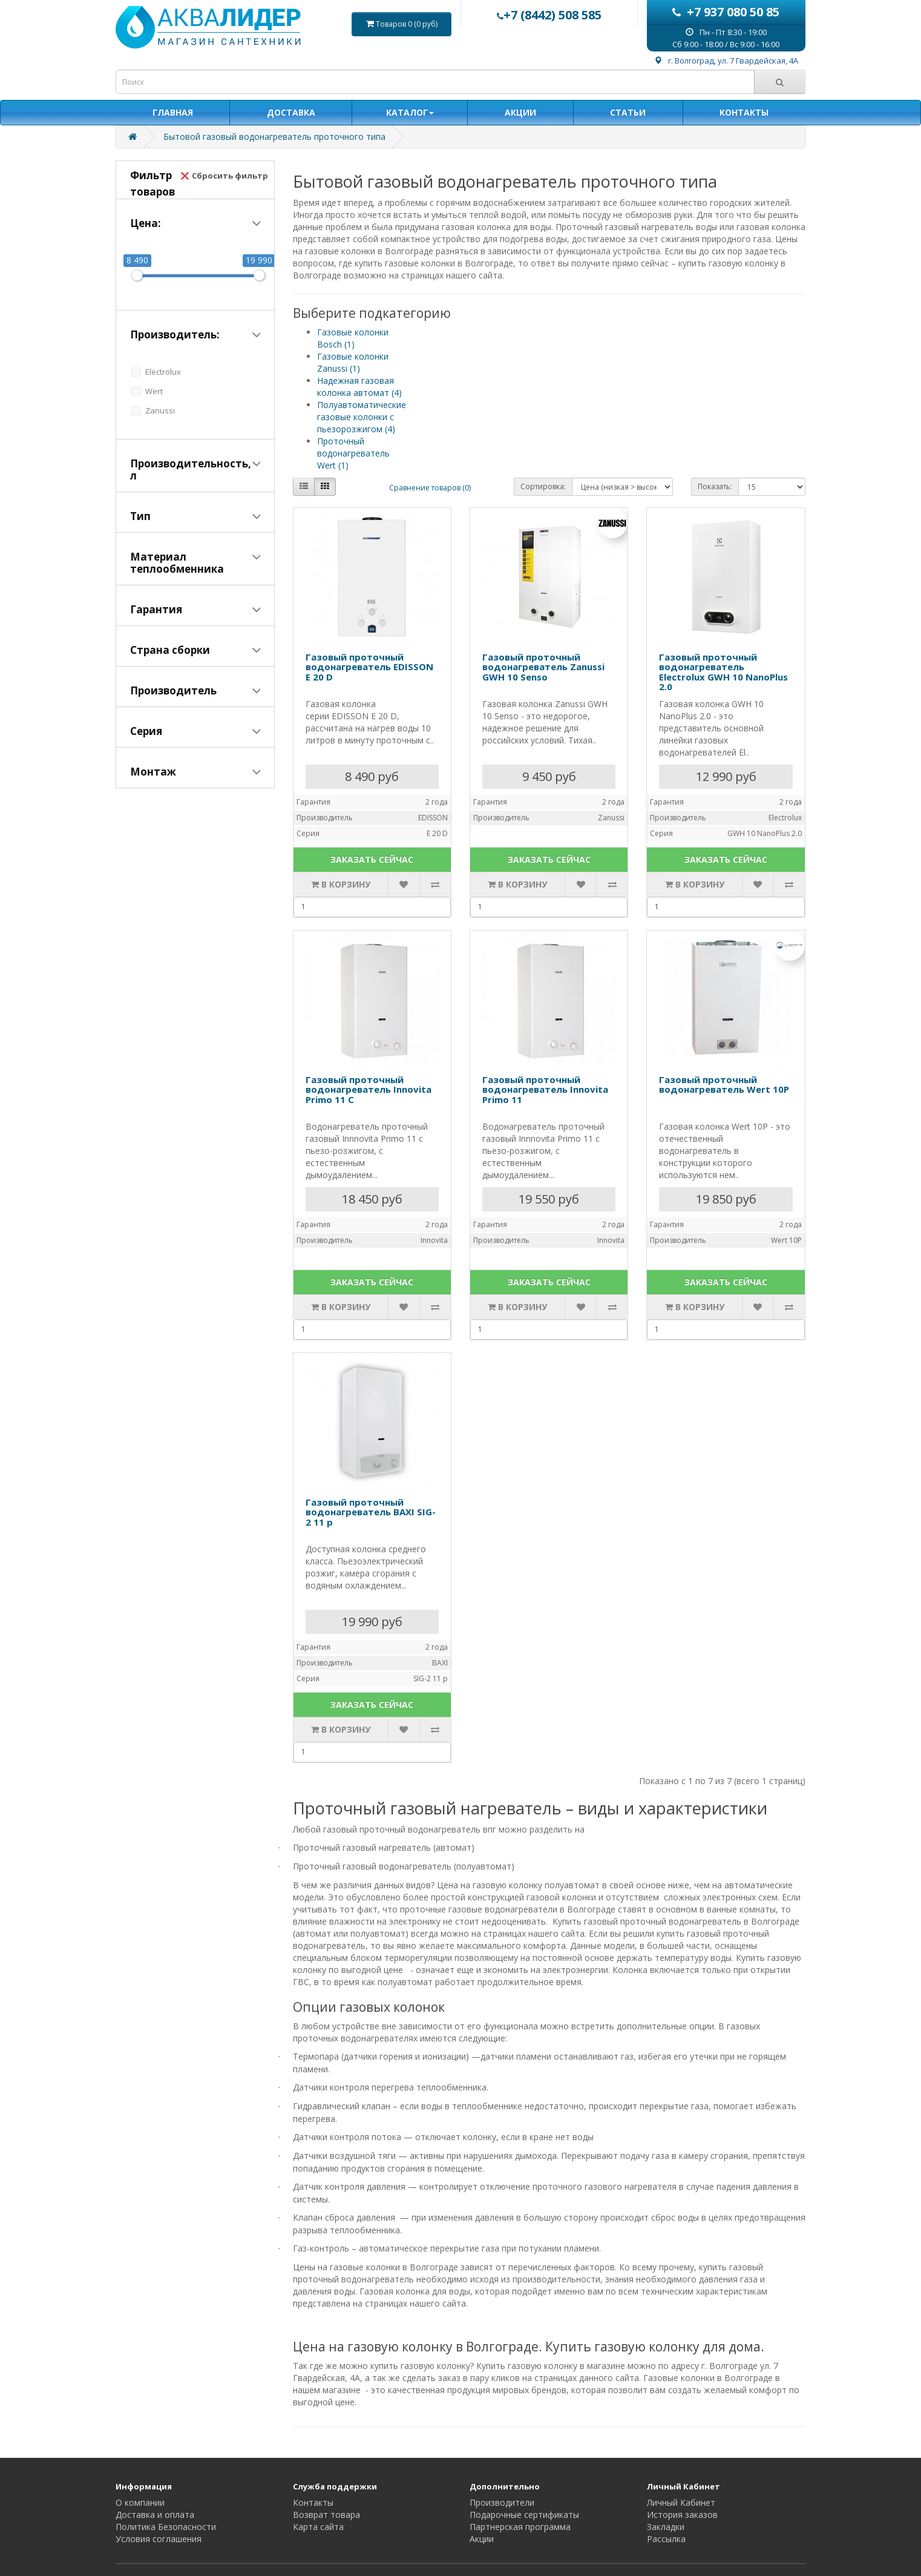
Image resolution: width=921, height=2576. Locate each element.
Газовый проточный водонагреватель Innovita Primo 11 (545, 1089)
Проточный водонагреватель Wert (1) (353, 453)
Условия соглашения (159, 2539)
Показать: (715, 486)
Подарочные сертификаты (524, 2514)
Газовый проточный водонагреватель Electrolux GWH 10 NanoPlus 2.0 (723, 672)
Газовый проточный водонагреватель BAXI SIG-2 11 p (371, 1512)
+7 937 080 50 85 (725, 12)
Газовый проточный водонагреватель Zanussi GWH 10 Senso (543, 667)
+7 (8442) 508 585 (549, 15)
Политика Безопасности (166, 2526)
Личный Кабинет (681, 2502)
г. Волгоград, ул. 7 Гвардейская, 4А (726, 60)
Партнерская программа (520, 2526)
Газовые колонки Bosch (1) (352, 338)
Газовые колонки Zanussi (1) (352, 362)
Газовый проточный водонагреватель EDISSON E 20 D (369, 667)
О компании (140, 2502)
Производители (502, 2502)
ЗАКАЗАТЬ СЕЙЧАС (371, 859)
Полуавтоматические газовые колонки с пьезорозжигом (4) (361, 417)
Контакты (313, 2502)
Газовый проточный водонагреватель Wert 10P (724, 1084)
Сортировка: (543, 486)
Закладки (665, 2526)
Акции (482, 2539)
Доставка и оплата (155, 2514)
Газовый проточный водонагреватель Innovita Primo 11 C (368, 1089)
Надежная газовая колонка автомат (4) (359, 386)
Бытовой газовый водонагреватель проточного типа (274, 136)
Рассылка (666, 2539)
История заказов (682, 2514)
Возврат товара (326, 2514)
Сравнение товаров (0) (430, 488)
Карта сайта (318, 2526)
